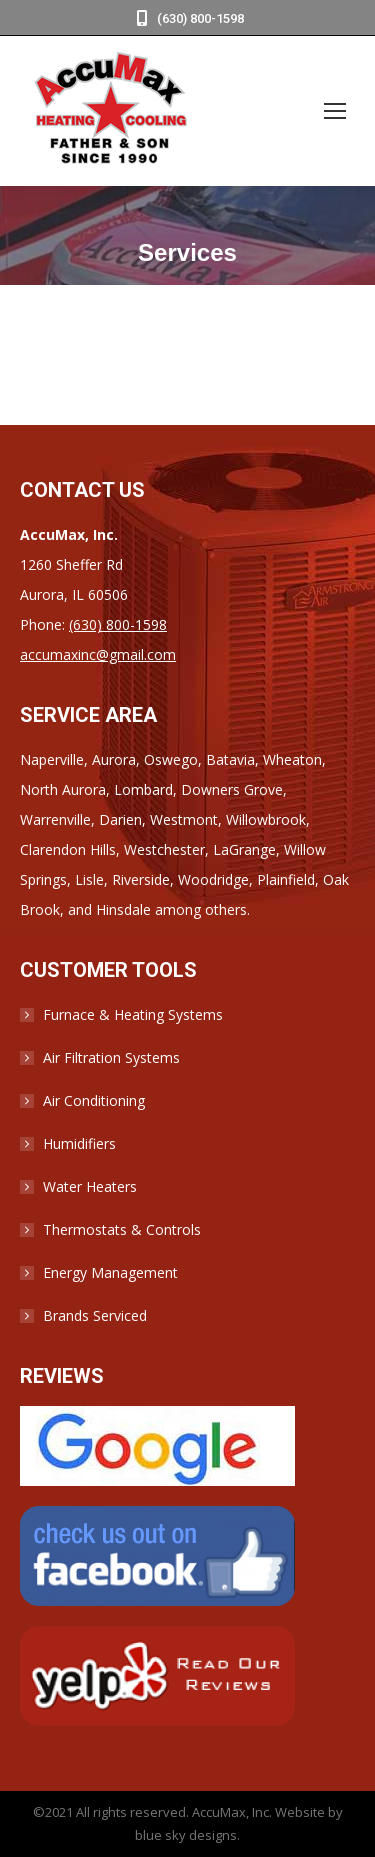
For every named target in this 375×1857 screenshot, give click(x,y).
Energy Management (110, 1272)
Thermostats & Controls (122, 1229)
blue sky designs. (187, 1835)
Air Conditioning (94, 1100)
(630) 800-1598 (188, 18)
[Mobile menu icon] (335, 111)
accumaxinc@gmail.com (98, 654)
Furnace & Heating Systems (133, 1014)
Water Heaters (90, 1186)
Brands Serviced (95, 1315)
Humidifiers (79, 1143)
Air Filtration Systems (111, 1057)
